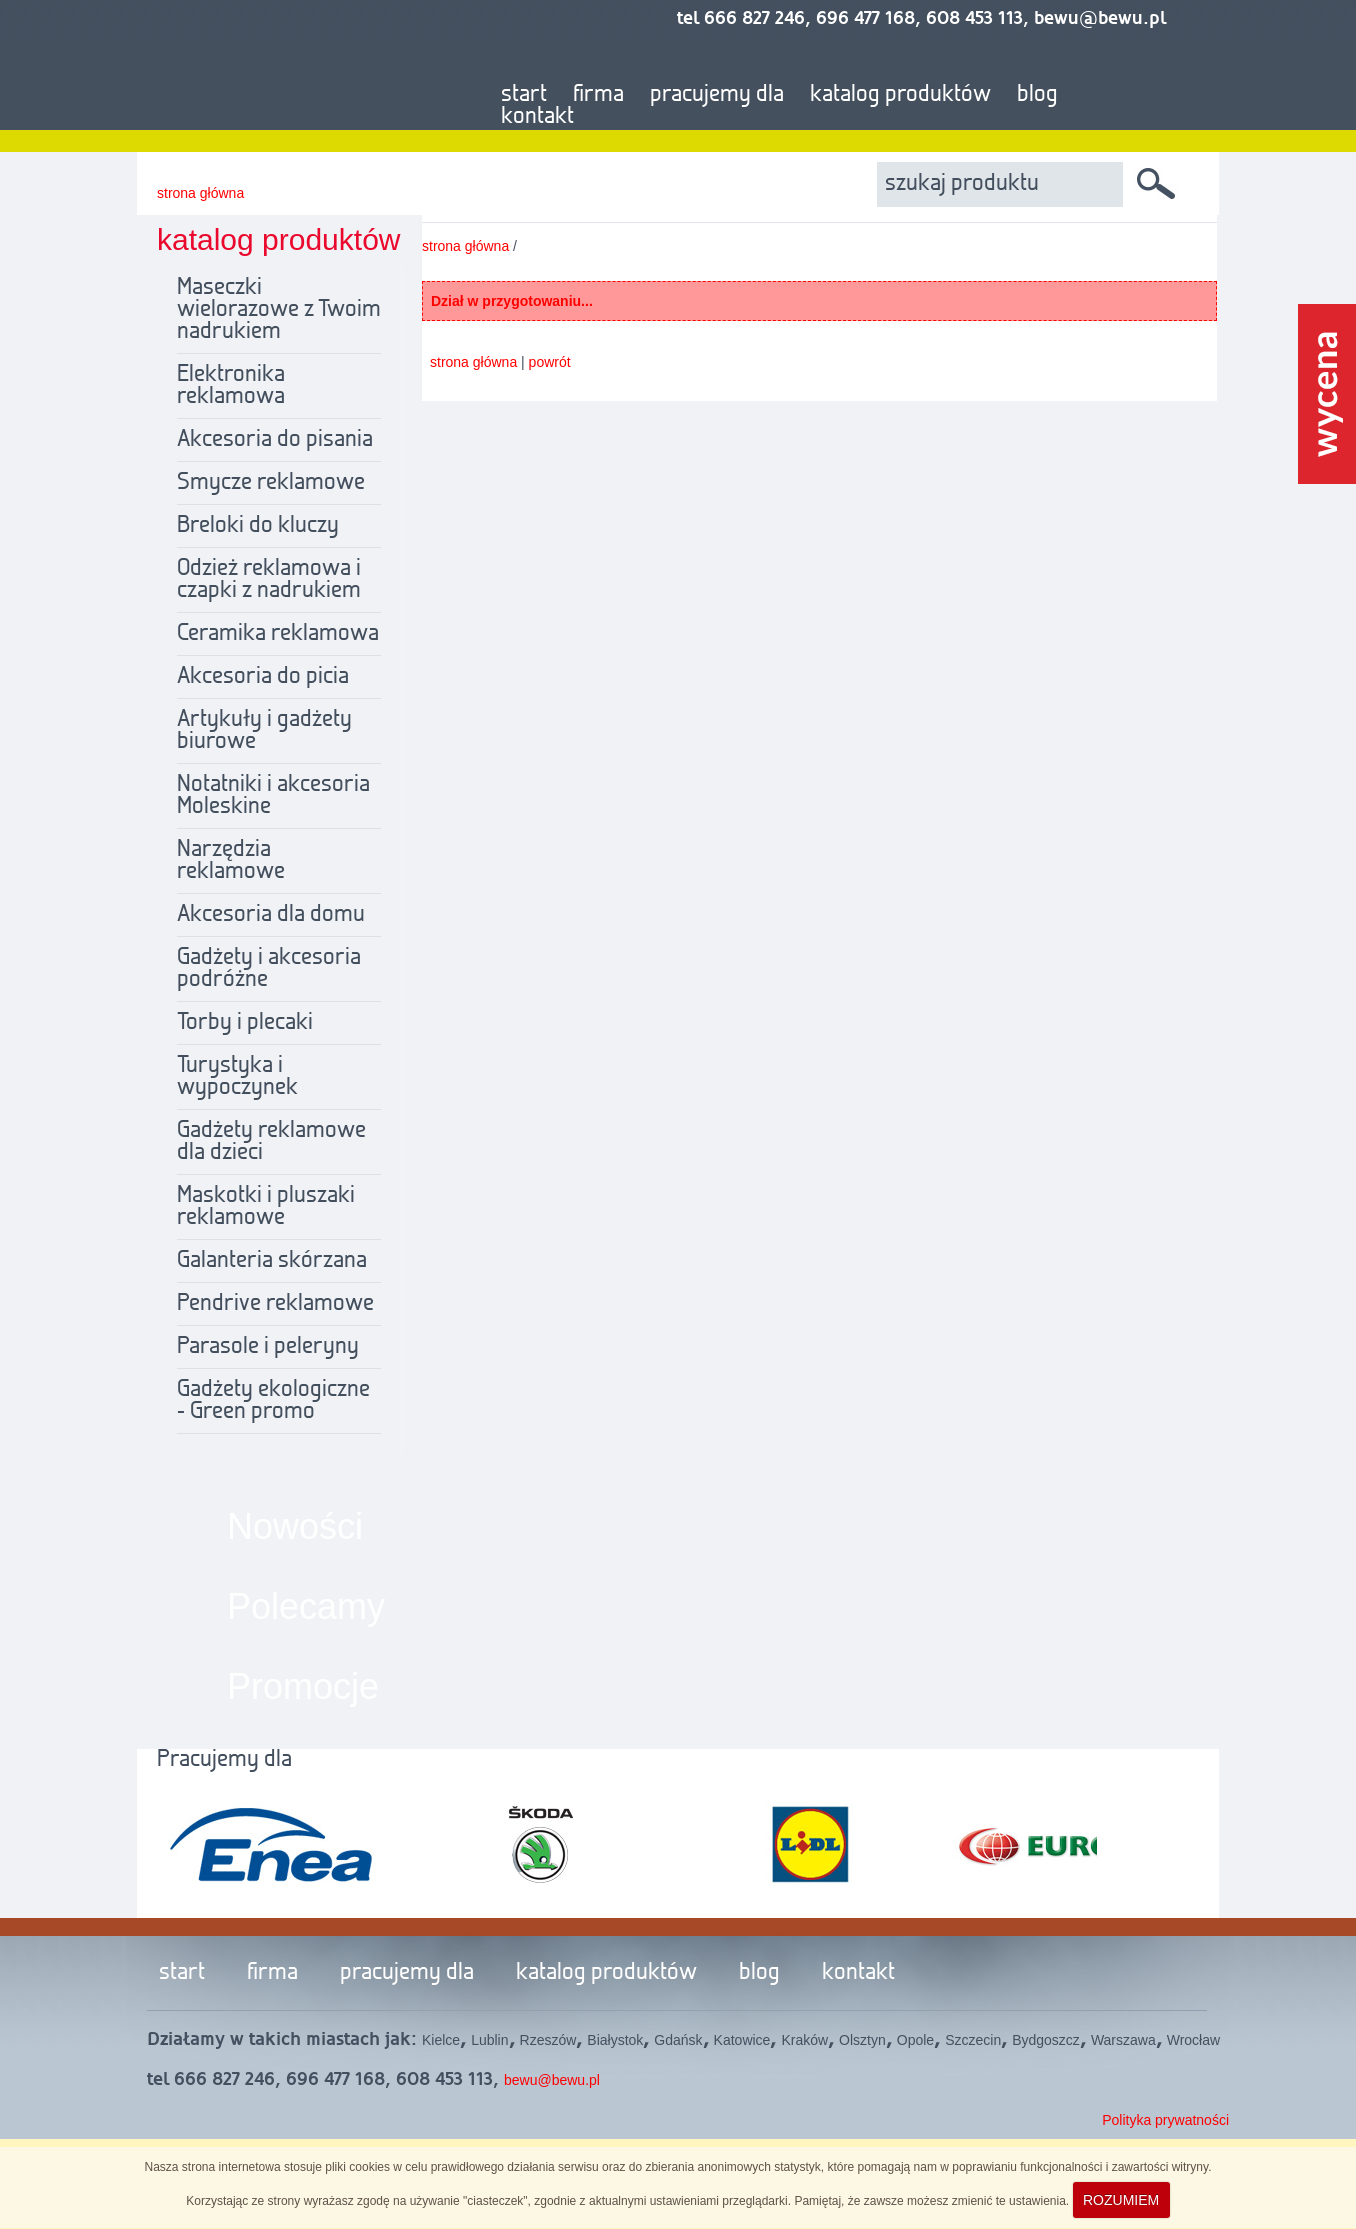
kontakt (537, 117)
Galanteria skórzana (272, 1261)
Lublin (489, 2040)
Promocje (303, 1686)
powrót (550, 362)
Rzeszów (548, 2040)
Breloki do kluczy (258, 526)
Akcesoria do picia (263, 677)
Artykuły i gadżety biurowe (264, 731)
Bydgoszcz (1046, 2040)
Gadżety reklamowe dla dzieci (271, 1142)
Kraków (804, 2040)
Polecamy (306, 1606)
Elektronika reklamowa (231, 386)
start (524, 95)
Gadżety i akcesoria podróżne (269, 969)
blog (1037, 95)
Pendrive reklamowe (275, 1304)
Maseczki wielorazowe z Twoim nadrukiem (279, 310)
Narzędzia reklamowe (231, 861)
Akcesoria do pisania (275, 440)
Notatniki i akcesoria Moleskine (273, 796)
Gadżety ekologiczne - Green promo (273, 1401)
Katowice (742, 2040)
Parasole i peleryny (268, 1347)
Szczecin (973, 2040)
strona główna (200, 193)
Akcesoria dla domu (271, 915)
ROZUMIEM (1121, 2200)
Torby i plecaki (245, 1023)
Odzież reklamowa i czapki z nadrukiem (269, 580)
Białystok (615, 2040)
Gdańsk (678, 2040)
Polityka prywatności (1165, 2120)
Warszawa (1123, 2040)
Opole (915, 2040)
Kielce (441, 2040)
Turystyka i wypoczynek (237, 1077)
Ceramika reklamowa (278, 634)
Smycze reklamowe (271, 483)
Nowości (295, 1526)
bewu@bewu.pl (552, 2080)
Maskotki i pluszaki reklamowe (266, 1207)
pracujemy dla (717, 95)
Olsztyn (862, 2040)
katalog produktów (900, 95)
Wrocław (1193, 2040)
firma (598, 95)
